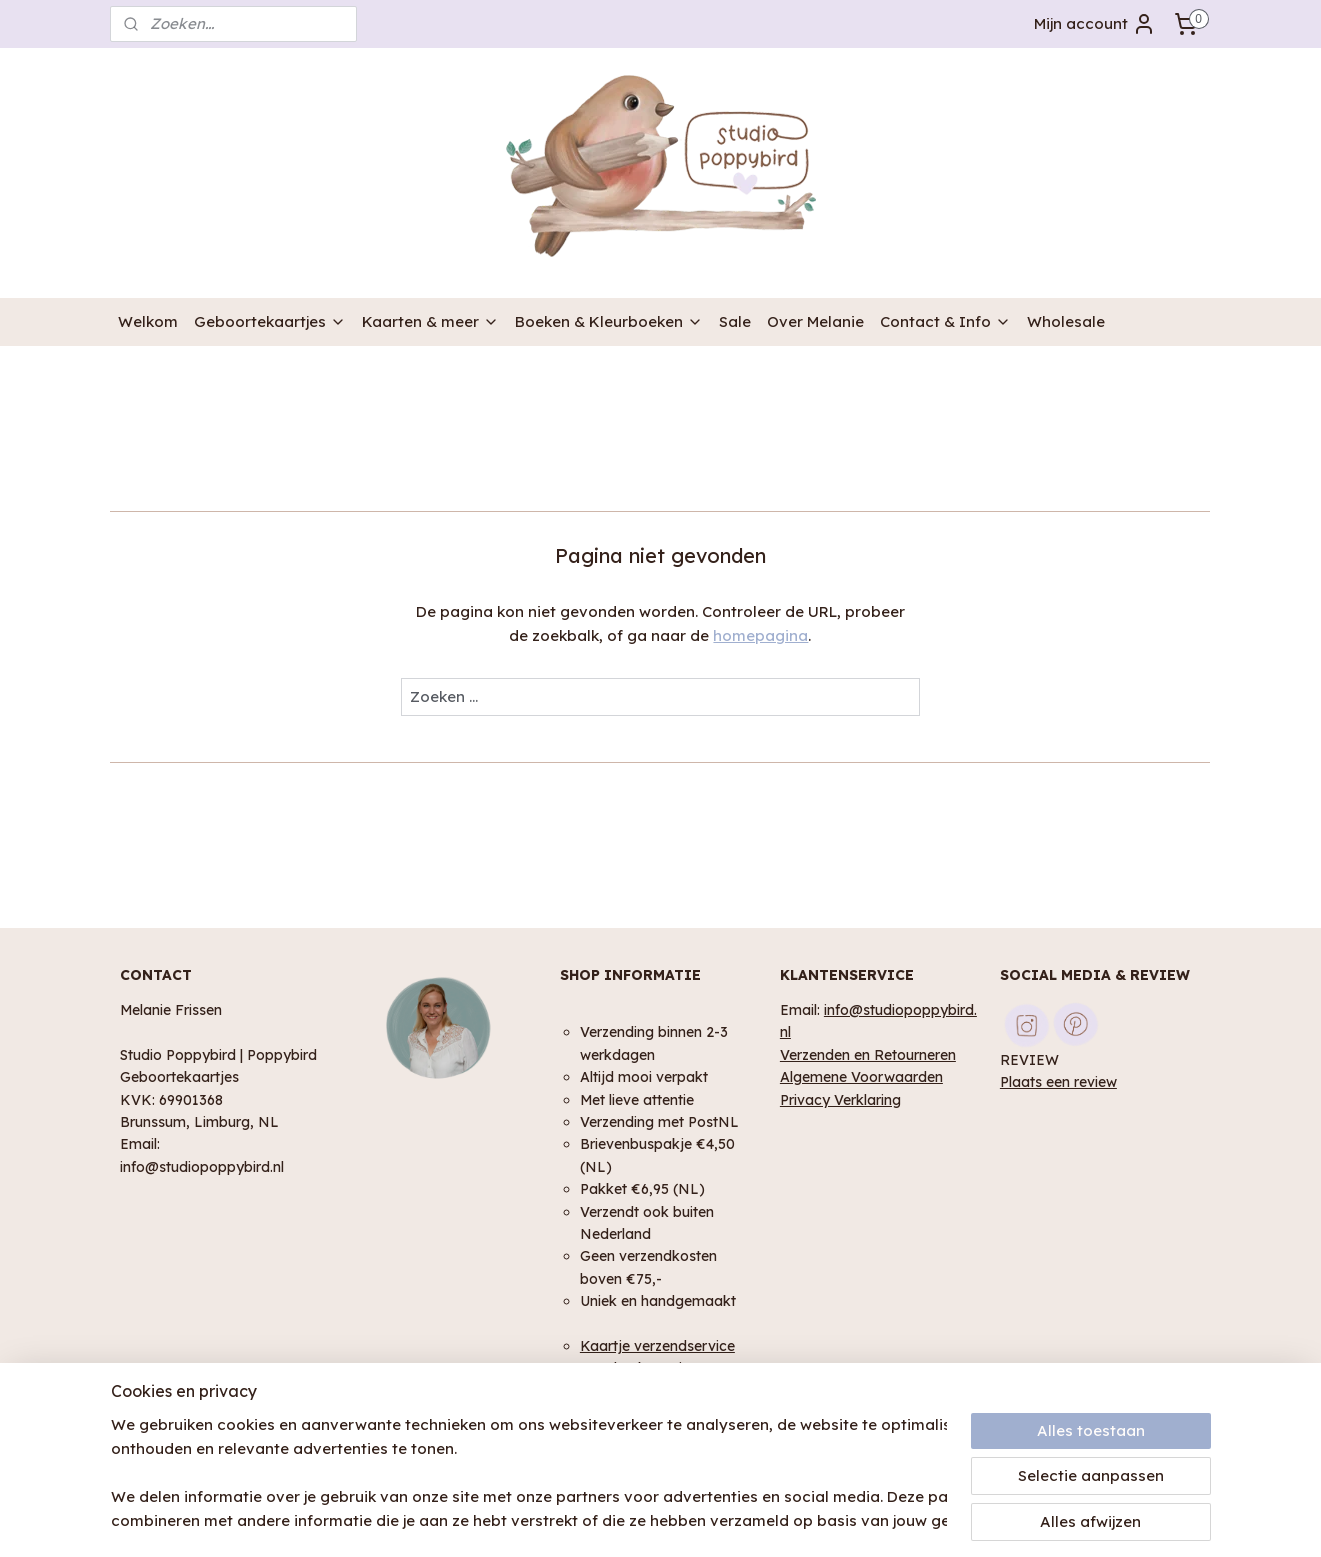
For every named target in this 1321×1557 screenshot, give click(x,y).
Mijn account (1095, 24)
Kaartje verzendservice (657, 1345)
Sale (735, 321)
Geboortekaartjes (270, 321)
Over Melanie (815, 321)
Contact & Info (945, 321)
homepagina (761, 635)
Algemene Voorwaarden (861, 1076)
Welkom (148, 321)
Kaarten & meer (430, 321)
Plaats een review (1058, 1081)
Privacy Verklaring (840, 1099)
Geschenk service (639, 1367)
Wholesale (1066, 321)
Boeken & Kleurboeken (609, 321)
